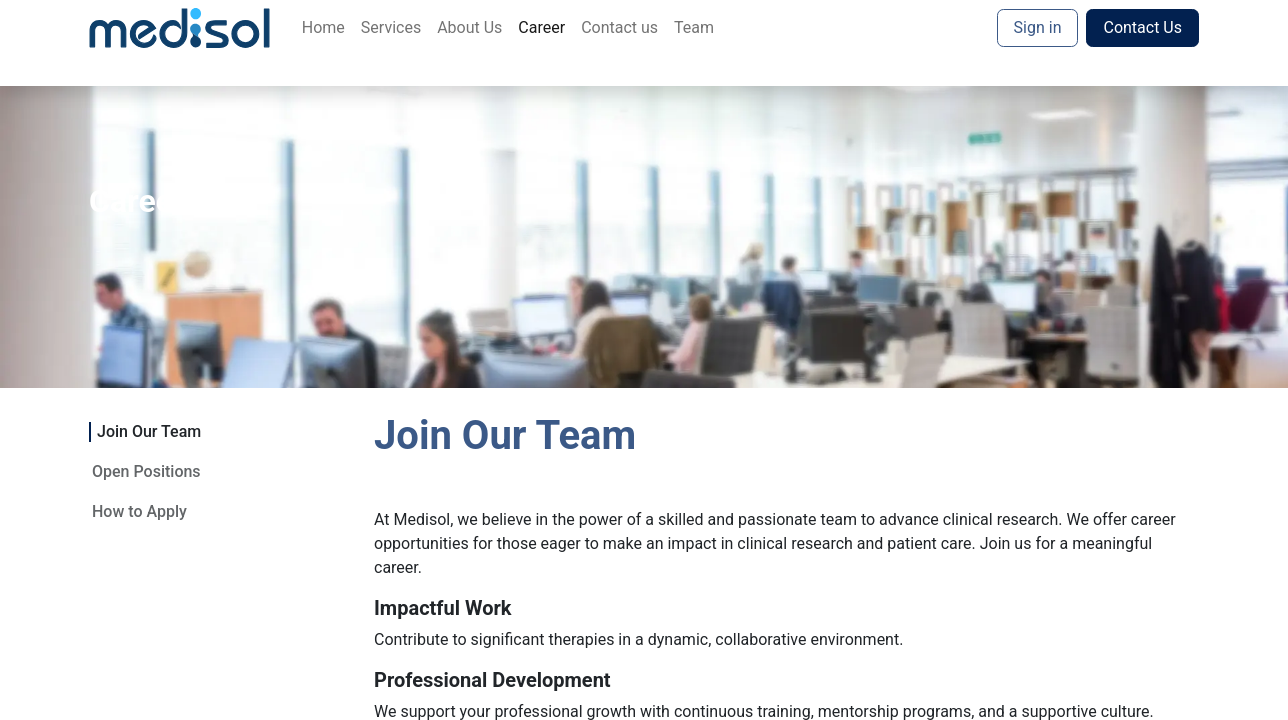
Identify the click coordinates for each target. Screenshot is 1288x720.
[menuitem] (323, 28)
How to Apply (139, 511)
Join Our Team (149, 431)
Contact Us (1142, 27)
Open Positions (146, 471)
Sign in (1038, 27)
